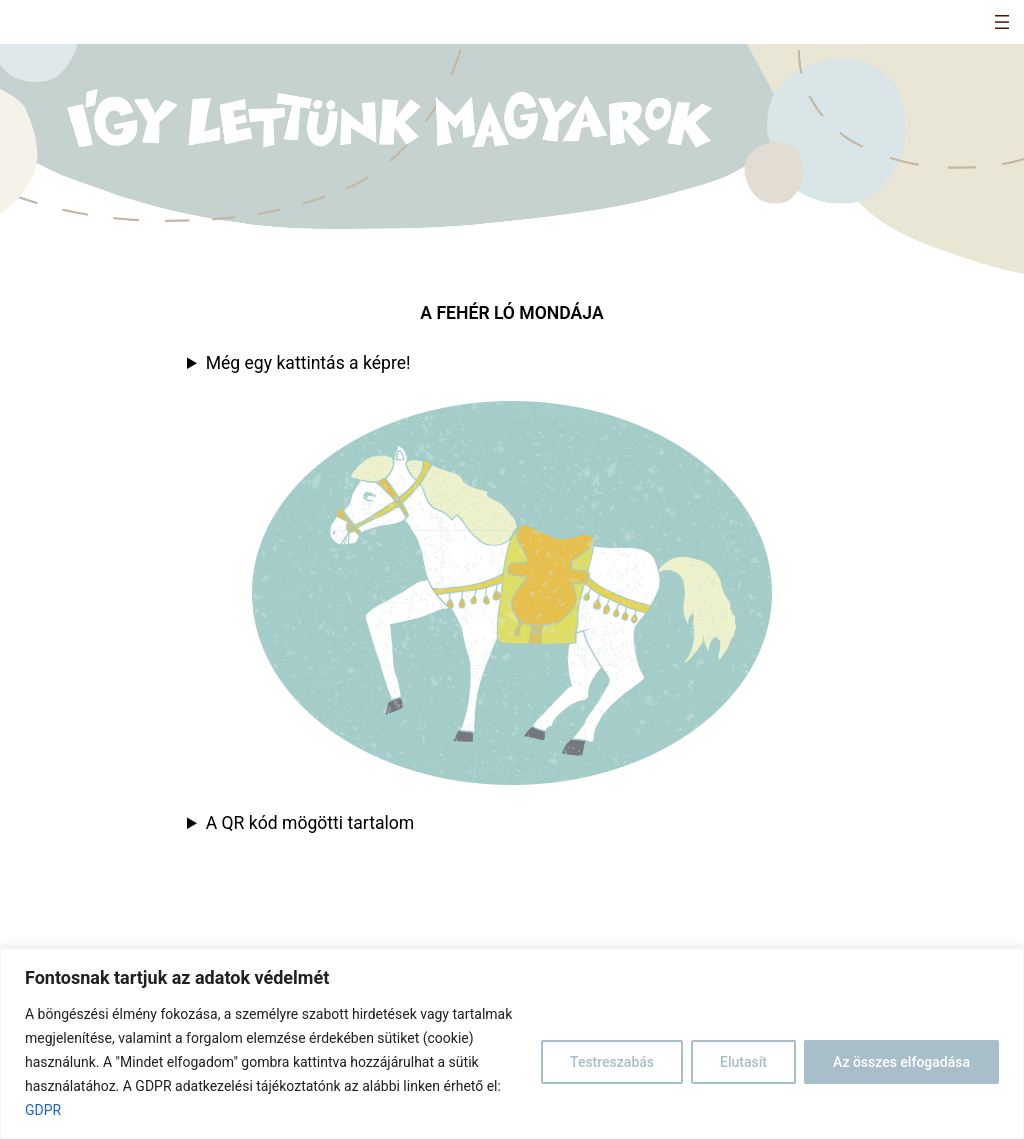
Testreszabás (612, 1062)
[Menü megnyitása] (1002, 22)
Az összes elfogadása (901, 1062)
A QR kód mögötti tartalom (310, 823)
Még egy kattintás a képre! (308, 363)
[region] (512, 1043)
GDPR (43, 1110)
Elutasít (743, 1062)
